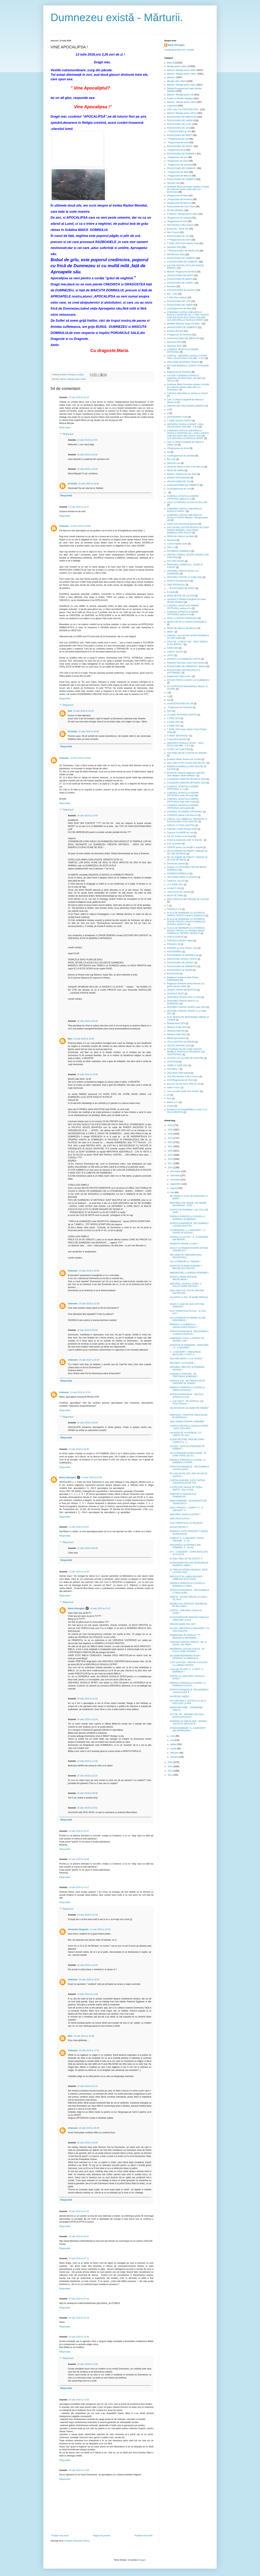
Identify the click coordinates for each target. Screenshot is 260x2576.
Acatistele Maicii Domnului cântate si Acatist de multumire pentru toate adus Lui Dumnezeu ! (188, 387)
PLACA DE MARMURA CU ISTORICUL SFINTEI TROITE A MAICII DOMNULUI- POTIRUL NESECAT (186, 922)
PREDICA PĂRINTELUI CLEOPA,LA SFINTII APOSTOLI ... (187, 1388)
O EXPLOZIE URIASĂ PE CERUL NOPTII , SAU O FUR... (186, 1488)
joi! (168, 1095)
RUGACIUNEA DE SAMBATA (181, 258)
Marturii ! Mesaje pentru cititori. (182, 74)
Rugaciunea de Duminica (179, 372)
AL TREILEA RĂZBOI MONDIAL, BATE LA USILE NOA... (189, 1570)
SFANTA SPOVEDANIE (178, 477)
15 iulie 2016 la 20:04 (89, 1271)
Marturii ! (171, 77)
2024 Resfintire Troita (177, 417)
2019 (170, 1155)
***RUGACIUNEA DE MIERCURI (183, 250)
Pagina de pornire (101, 2535)
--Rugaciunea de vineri (178, 142)
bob (70, 711)
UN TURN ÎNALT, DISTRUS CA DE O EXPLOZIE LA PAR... (188, 1702)
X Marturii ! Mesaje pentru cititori (182, 214)
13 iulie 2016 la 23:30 (78, 1571)
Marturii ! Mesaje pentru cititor (181, 85)
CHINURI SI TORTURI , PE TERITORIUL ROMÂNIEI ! (184, 1375)
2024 (169, 711)
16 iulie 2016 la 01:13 (87, 2086)
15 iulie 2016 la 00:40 (87, 1021)
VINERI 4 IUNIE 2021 (177, 1065)
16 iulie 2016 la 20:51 (87, 1808)
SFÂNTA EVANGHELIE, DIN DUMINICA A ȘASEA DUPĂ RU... (189, 1224)
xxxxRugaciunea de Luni (179, 488)
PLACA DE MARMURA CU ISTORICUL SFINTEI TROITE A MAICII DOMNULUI (186, 914)
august (173, 1188)
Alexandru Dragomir (78, 1929)
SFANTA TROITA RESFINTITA (181, 990)
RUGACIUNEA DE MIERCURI (181, 117)
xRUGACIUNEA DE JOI (178, 481)
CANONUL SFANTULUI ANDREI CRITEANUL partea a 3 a (183, 497)
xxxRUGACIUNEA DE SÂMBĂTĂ (183, 485)
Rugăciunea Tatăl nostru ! (179, 676)
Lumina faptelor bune (177, 543)
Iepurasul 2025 (174, 247)
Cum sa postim (174, 843)
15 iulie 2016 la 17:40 (87, 2364)
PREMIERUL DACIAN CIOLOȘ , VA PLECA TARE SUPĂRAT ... (187, 1650)
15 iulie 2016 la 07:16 (78, 2298)
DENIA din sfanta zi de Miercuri (182, 628)
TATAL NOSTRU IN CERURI (181, 1042)
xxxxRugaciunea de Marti (179, 308)
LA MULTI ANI (174, 888)
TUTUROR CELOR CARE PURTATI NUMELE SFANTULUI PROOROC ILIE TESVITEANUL (186, 1052)
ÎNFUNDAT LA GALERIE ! (182, 1363)
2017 (170, 1163)
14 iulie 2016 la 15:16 (87, 1915)
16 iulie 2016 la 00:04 (87, 1330)
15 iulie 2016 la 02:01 (78, 2236)
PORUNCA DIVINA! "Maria (180, 940)
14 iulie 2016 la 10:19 (87, 1698)
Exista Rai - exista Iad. (177, 228)
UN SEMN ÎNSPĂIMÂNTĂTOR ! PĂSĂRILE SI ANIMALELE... (185, 1657)
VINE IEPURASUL (176, 584)
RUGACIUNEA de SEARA (179, 970)
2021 (170, 1146)
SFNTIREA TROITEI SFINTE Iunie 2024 (186, 1007)
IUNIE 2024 (172, 648)
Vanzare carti (173, 183)
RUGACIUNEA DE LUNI (178, 301)
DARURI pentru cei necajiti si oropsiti (185, 847)
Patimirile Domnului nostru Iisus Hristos (186, 663)
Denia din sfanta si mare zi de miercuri (185, 466)
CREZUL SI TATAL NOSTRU (181, 825)
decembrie (175, 1171)
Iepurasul (171, 540)
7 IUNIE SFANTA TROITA (179, 420)
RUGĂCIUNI (173, 973)
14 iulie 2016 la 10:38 (78, 1859)
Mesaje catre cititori (176, 81)
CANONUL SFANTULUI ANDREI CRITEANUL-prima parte (183, 806)
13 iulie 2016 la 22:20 (80, 1392)
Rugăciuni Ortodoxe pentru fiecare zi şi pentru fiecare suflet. (185, 984)
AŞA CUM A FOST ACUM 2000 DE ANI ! (186, 763)
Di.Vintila (72, 483)
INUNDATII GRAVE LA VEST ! (184, 1243)
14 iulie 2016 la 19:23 (87, 469)
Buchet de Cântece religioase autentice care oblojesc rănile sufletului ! (186, 774)
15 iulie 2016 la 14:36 (83, 1039)
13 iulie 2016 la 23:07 (87, 440)
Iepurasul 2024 (174, 342)
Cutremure (172, 105)
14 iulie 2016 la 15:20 (87, 1422)
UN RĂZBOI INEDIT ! (180, 1696)
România (171, 286)
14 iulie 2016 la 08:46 (87, 1548)
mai (172, 1740)
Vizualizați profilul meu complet (179, 50)
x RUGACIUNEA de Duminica (181, 290)
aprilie (173, 1744)
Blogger (142, 2560)
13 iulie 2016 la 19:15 (78, 397)
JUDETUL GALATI (176, 881)
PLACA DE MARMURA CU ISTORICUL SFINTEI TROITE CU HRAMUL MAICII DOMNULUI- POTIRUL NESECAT (186, 930)
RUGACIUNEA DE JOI (178, 128)
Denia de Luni (173, 463)
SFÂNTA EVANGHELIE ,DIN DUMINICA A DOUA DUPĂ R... (189, 1690)
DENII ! (170, 632)
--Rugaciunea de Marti (177, 172)
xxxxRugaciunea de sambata (181, 455)
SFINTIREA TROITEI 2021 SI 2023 (184, 997)
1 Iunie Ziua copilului (177, 297)
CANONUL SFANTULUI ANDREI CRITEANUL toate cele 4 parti (183, 800)
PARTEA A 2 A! (174, 909)
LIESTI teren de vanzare (178, 892)
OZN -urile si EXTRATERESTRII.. (183, 109)
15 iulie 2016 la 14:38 (83, 2036)
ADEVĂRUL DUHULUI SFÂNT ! (185, 1514)
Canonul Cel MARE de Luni (180, 832)
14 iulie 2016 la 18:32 (87, 454)
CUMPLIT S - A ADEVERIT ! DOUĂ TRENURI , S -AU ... (187, 1539)
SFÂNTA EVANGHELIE (178, 581)
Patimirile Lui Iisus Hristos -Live (182, 948)
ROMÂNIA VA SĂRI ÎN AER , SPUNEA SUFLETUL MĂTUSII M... (188, 1722)
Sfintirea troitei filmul (177, 1034)
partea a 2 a (173, 1102)
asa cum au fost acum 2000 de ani (183, 1084)
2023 (170, 1138)
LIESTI (170, 655)
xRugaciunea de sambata (179, 217)
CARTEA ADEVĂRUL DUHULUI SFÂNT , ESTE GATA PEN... (189, 1427)
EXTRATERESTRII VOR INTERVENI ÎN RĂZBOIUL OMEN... (189, 1564)
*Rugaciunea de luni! (177, 221)
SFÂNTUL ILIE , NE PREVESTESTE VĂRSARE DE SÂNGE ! (187, 1382)
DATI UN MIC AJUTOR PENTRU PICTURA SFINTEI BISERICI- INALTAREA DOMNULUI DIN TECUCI (188, 530)
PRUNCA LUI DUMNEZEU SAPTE (184, 659)
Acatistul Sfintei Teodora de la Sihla (184, 759)
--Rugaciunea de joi (176, 150)
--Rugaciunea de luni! (177, 157)
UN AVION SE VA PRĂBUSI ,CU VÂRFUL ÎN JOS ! (185, 1434)
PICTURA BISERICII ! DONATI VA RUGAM (188, 365)
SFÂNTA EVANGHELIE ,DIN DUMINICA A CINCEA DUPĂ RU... (189, 1332)
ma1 (169, 1098)
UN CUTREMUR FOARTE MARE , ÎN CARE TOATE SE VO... (188, 1454)
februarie (174, 1753)
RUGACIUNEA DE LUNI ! (179, 124)
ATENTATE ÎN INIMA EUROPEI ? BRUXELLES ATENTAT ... (186, 1267)
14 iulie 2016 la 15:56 (100, 1929)
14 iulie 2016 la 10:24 (87, 1719)
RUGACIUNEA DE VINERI (180, 120)
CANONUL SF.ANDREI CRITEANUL (184, 811)
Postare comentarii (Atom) (77, 2541)
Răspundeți (64, 427)
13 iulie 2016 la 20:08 (80, 526)
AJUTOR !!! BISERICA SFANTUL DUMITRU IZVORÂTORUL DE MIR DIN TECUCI (186, 378)
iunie (173, 1736)
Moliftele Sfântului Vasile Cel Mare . (184, 323)
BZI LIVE (171, 459)
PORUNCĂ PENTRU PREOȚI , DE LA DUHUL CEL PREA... (188, 1643)
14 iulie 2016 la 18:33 (89, 1979)
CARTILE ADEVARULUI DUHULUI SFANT (187, 393)
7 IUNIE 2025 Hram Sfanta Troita (183, 243)
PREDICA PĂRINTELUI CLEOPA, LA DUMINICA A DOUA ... (188, 1684)
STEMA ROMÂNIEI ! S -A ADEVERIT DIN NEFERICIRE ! (188, 1729)
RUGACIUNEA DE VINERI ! (180, 283)
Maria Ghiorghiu (67, 1477)
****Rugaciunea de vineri (179, 239)
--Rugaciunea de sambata (179, 164)
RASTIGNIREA (174, 951)
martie (173, 1748)
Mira (70, 1039)
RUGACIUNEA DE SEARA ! (180, 962)
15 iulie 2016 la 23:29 (89, 1303)
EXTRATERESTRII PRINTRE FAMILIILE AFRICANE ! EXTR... (189, 1618)
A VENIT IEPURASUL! (178, 735)
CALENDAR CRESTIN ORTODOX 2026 (186, 783)
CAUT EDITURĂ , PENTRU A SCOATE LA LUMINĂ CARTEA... (189, 1663)
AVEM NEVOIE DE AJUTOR (180, 595)
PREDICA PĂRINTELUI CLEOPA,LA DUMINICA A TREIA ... (187, 1584)
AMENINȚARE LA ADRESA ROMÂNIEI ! (189, 1272)
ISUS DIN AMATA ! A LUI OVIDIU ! (186, 1358)
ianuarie (174, 1757)
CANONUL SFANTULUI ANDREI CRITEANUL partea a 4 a (183, 606)
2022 (170, 1142)
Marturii (63, 379)
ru (168, 696)
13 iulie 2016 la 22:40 (78, 1449)
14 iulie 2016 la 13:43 (87, 815)
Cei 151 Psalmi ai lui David (180, 836)
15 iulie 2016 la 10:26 (78, 2337)
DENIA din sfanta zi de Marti (180, 536)
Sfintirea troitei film (176, 1031)
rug (168, 700)
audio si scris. (173, 1087)
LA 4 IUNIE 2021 (175, 884)
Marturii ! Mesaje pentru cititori (181, 70)
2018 (170, 1159)
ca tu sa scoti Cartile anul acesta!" (183, 1091)
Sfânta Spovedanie (176, 1038)
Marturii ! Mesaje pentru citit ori (182, 113)
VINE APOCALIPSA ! (180, 1518)
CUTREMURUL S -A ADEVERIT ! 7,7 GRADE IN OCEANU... (188, 1231)
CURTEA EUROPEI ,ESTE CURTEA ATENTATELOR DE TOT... (187, 1481)
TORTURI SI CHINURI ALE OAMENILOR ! (183, 1495)
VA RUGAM (172, 1061)
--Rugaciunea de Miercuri (179, 175)
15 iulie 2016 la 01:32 (78, 2211)
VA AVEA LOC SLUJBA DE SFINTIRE (185, 1058)
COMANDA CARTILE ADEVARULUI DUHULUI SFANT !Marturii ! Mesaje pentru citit (187, 518)
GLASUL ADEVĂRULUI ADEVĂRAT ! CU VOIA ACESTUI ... (189, 1629)
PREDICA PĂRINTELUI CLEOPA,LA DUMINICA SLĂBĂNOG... (187, 1217)
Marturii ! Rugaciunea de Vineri (182, 474)
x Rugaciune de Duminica (179, 334)
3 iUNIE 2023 (173, 718)
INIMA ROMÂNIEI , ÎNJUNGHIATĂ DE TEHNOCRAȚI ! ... (188, 1502)
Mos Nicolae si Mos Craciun (180, 225)
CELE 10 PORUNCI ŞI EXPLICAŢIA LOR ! (187, 502)
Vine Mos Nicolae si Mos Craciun (183, 1076)
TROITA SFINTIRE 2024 (178, 1045)
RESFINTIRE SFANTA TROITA (182, 959)
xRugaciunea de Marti (177, 195)
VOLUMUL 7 (173, 1069)
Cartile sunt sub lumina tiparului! (182, 524)
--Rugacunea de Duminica (179, 199)
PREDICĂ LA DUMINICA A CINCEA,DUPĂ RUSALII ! (184, 1325)
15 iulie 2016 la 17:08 (78, 2470)
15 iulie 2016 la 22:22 (87, 1775)
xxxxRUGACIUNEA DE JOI (180, 703)
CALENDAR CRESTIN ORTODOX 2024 (186, 779)
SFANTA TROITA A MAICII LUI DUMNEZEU (188, 680)
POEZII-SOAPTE (175, 937)
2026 (170, 1125)
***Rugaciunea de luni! (178, 139)
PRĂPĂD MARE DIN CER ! (183, 1624)
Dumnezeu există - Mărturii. (117, 17)
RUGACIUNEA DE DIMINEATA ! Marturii (186, 666)
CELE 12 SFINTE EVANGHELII (182, 618)
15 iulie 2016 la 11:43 (87, 1994)
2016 (170, 1167)
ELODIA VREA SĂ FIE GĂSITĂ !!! (186, 1558)
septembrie (176, 1184)
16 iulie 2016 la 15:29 (87, 2142)
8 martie (171, 592)
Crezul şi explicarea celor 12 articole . (185, 840)
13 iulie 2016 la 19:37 (78, 507)
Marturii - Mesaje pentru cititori (181, 102)
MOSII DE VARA (175, 895)
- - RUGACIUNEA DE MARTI (181, 588)
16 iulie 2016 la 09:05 (89, 2128)
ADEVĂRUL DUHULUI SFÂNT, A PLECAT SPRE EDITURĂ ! (186, 1285)
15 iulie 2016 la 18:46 (88, 483)
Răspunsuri (67, 434)
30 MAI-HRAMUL (175, 210)
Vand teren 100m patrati (178, 1073)
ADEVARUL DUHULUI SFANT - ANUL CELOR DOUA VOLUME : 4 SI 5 (185, 425)
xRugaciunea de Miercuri (179, 203)
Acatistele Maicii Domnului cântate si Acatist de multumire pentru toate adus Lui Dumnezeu (188, 189)
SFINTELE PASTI (175, 993)
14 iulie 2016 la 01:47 (100, 1608)
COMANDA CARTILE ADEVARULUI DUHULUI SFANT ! (184, 510)
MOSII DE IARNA (175, 470)
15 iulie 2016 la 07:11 (78, 2258)
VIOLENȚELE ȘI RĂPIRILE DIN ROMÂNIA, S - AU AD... (185, 1546)
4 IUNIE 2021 (173, 722)
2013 (170, 1771)
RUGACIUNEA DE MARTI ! (180, 146)
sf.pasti (170, 1106)
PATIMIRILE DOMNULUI (179, 551)
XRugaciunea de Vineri (178, 448)
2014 (170, 1766)
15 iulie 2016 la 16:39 (87, 1074)
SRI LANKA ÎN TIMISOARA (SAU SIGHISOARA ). (186, 1256)
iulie (172, 1192)
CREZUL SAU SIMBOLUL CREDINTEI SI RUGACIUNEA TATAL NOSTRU (187, 820)
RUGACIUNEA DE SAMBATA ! (182, 168)
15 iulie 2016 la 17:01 (89, 2050)
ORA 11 (171, 547)
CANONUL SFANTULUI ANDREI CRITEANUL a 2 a (183, 787)
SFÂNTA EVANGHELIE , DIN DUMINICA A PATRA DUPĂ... (189, 1467)
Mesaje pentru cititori (77, 379)
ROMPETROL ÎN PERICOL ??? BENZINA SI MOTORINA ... (185, 1636)
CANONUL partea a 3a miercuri (182, 815)
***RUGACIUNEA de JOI (179, 131)
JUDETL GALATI (175, 652)
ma (168, 452)
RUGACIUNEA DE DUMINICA (181, 153)
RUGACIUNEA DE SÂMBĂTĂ (181, 179)
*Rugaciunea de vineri (177, 161)
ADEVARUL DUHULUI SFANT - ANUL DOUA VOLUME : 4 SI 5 (185, 744)
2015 (170, 1762)
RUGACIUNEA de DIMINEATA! (182, 966)
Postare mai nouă (59, 2535)
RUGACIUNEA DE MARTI (179, 135)
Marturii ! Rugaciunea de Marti (181, 271)
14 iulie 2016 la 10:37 (78, 1831)
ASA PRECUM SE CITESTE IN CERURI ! (187, 753)
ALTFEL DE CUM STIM (178, 749)
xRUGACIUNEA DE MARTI (180, 275)
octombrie (175, 1179)
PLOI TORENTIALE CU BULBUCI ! (187, 1523)
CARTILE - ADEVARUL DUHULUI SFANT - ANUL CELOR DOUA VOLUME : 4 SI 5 (188, 357)
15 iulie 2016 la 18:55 (88, 731)
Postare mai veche (144, 2535)
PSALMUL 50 (173, 944)
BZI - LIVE (172, 294)
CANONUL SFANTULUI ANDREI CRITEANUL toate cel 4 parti (183, 794)
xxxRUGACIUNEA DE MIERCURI (183, 338)
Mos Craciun (173, 232)
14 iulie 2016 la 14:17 (78, 1887)
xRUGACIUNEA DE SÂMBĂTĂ (182, 327)
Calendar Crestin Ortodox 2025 (182, 829)
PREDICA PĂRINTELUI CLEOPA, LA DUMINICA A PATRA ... (188, 1461)
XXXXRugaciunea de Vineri (180, 1080)
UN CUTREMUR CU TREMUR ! (185, 1261)
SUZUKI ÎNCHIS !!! (179, 1527)
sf (168, 409)
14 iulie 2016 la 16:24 (87, 1965)
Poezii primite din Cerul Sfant (181, 206)
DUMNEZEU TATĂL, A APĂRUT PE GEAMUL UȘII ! (187, 1339)
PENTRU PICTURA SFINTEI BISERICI (186, 406)
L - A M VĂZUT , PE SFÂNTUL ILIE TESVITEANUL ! (187, 1402)
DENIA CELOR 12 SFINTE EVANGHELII (186, 622)
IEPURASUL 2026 (176, 254)
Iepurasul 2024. (174, 346)
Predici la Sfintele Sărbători (180, 98)
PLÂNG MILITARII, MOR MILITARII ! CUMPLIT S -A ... (187, 1440)
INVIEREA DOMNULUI (178, 873)
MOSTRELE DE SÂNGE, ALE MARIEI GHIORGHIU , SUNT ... (188, 1204)
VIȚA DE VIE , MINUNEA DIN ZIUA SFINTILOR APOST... (186, 1715)
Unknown (64, 526)
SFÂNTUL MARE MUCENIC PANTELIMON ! (183, 1278)
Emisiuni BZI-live (175, 331)
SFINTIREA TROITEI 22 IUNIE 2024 (184, 577)
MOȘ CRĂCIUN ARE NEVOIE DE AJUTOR (188, 899)
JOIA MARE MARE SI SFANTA (182, 877)
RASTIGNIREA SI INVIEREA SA (182, 955)
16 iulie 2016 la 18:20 (89, 1360)
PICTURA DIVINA (175, 561)
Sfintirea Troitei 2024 (177, 1027)
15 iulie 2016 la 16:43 (83, 711)
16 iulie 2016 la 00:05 (87, 1793)
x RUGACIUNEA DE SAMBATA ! (182, 262)
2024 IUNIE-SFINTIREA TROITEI (183, 362)
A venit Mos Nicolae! (177, 739)
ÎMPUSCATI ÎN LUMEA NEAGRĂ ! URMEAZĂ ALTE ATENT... (186, 1577)
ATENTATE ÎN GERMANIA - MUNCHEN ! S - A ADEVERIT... (189, 1346)
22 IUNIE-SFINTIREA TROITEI (182, 715)
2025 (170, 1129)
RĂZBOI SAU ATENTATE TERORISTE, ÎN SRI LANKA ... (189, 1605)
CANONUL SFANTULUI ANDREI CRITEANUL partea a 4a (183, 613)
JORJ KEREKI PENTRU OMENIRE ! (187, 1421)
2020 (170, 1151)
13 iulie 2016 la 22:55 (91, 1477)
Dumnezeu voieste (176, 863)
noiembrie (175, 1175)
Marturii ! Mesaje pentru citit (180, 94)
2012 (170, 1775)
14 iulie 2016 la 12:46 (87, 1761)
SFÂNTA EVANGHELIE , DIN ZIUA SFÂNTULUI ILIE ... (186, 1395)
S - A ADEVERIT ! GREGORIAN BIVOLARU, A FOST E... (185, 1353)
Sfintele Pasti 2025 (176, 1023)
